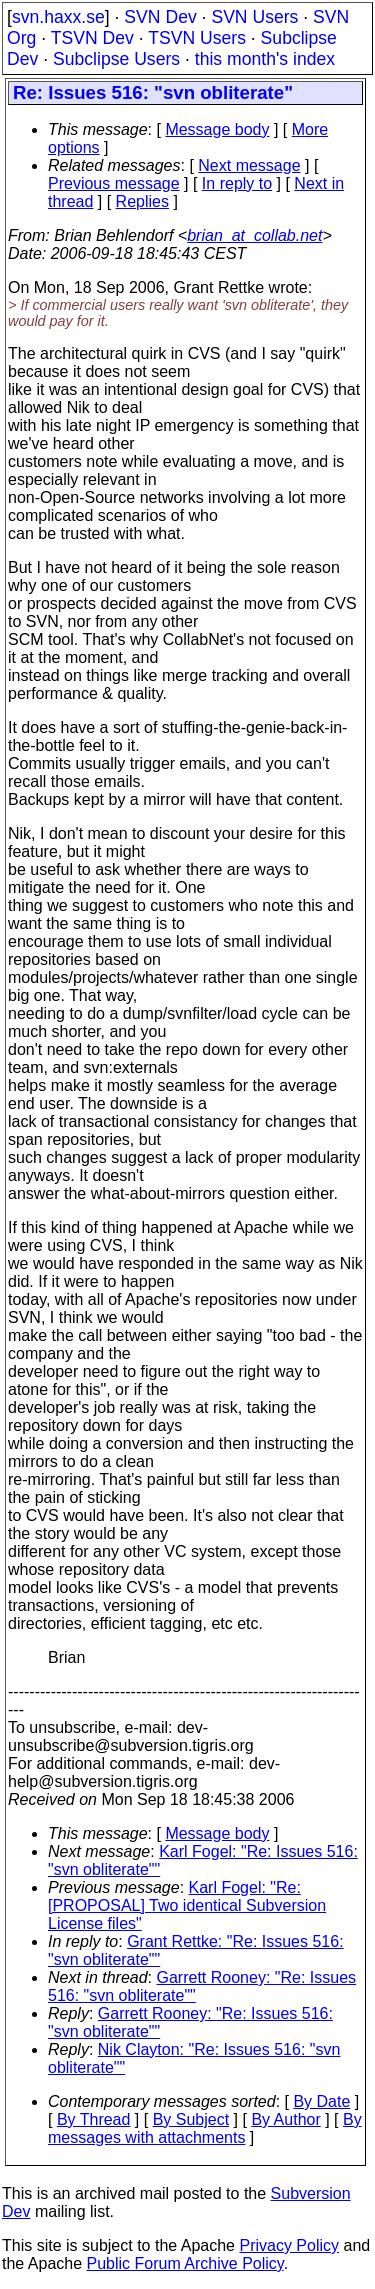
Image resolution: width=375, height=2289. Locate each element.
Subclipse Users (116, 59)
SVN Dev (160, 17)
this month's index (265, 59)
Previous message (114, 183)
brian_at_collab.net (254, 235)
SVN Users (254, 17)
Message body (217, 129)
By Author (285, 2119)
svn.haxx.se (58, 17)
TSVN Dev (92, 38)
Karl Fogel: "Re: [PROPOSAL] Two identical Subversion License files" (187, 1905)
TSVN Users (197, 38)
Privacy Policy (289, 2245)
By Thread (94, 2119)
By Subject (191, 2119)
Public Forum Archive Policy (185, 2263)
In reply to (237, 183)
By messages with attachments (205, 2128)
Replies (142, 201)
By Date (321, 2101)
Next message (249, 165)
